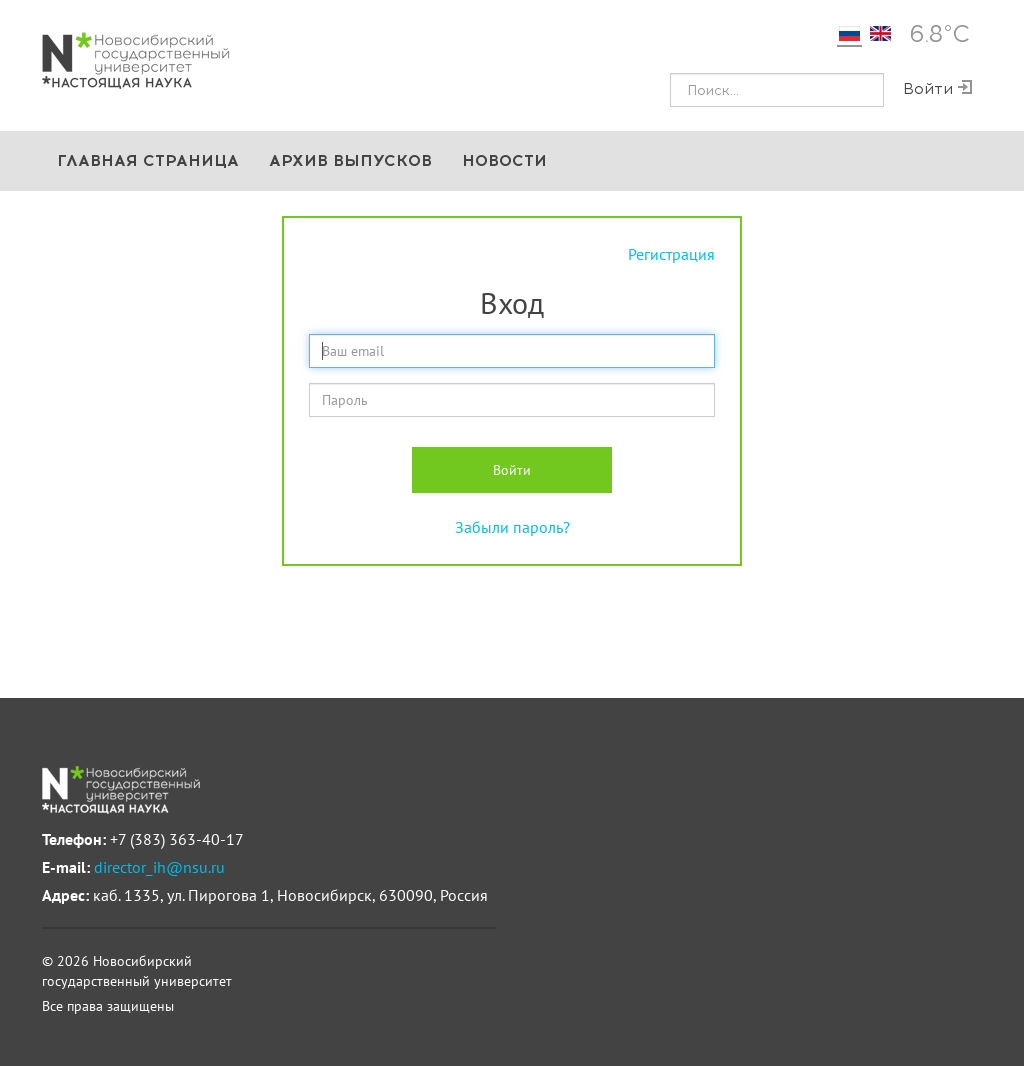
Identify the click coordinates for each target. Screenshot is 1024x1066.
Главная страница (148, 160)
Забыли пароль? (512, 527)
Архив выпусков (350, 160)
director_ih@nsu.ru (159, 867)
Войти (512, 470)
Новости (504, 160)
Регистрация (671, 254)
